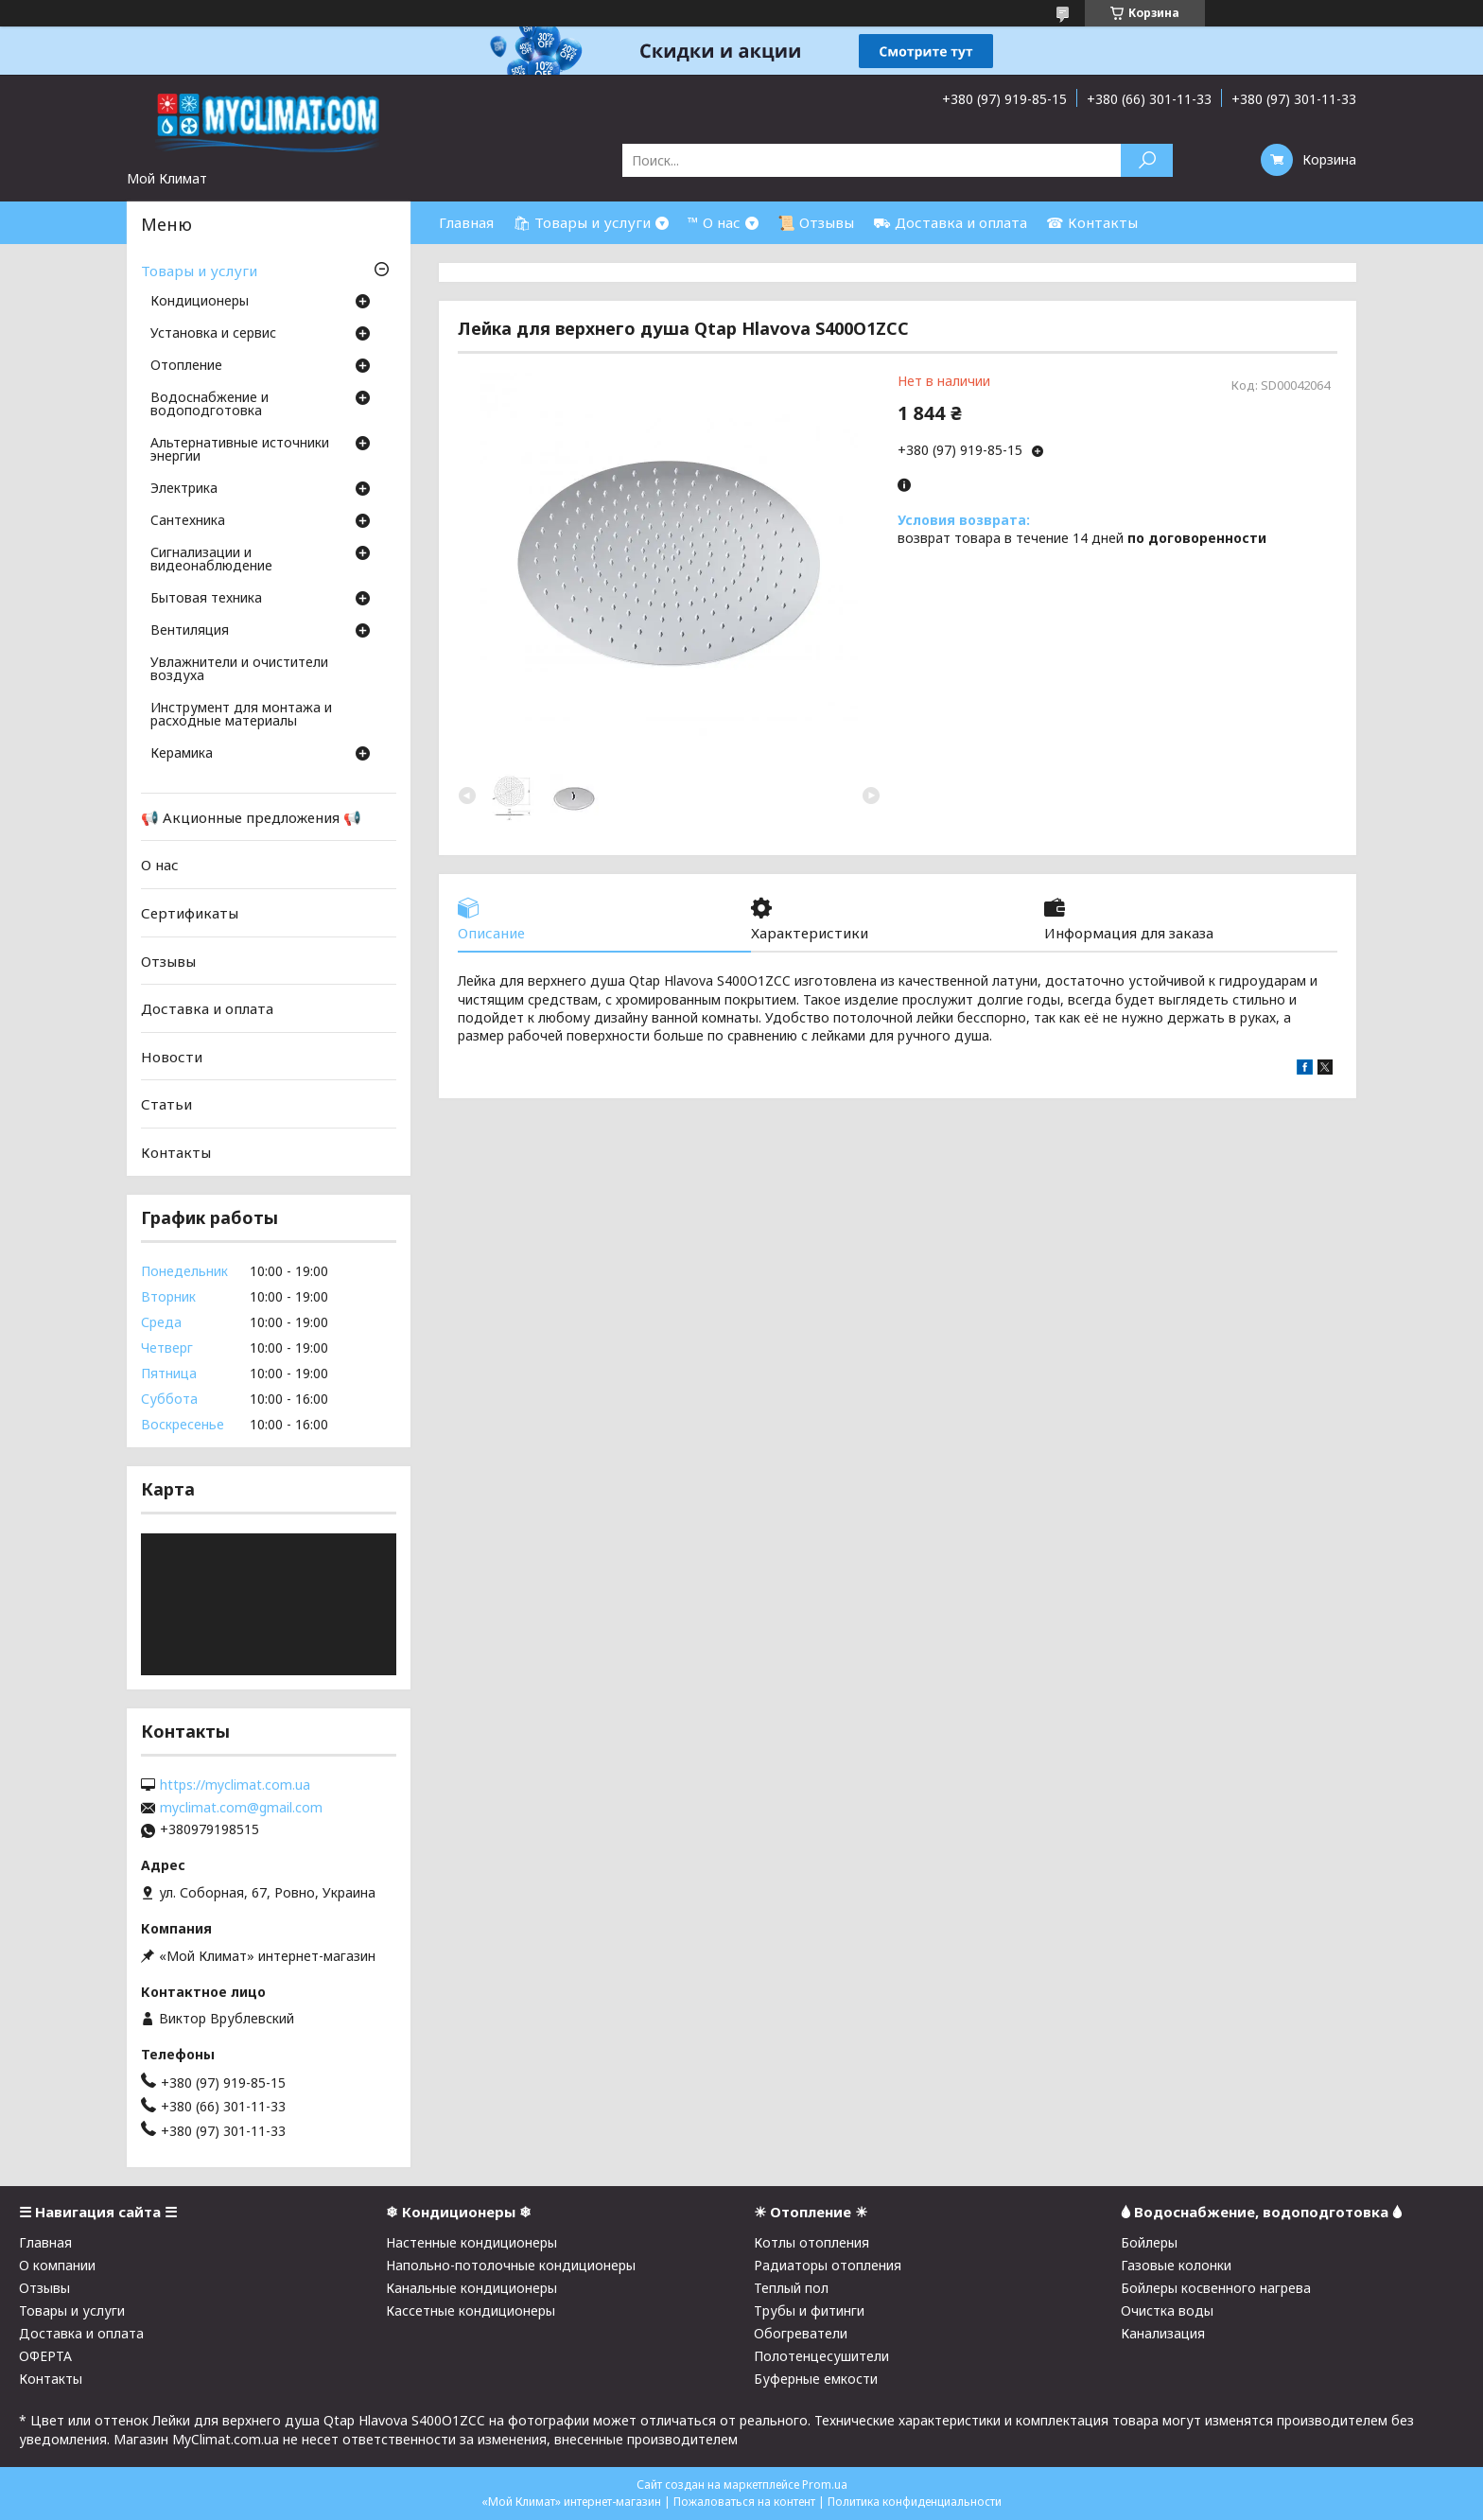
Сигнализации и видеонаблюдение (211, 560)
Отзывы (168, 960)
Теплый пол (791, 2288)
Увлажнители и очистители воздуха (239, 670)
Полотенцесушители (821, 2356)
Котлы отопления (811, 2242)
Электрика (184, 489)
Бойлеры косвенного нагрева (1216, 2288)
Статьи (166, 1103)
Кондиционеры (199, 301)
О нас (160, 864)
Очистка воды (1167, 2310)
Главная (466, 222)
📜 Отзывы (815, 222)
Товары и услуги (199, 270)
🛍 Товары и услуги (582, 222)
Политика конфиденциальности (915, 2502)
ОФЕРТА (45, 2356)
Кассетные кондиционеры (470, 2310)
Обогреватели (800, 2333)
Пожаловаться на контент (744, 2502)
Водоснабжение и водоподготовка (209, 405)
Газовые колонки (1176, 2265)
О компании (57, 2265)
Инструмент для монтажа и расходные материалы (241, 715)
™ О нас (714, 222)
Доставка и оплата (207, 1008)
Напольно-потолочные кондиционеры (511, 2265)
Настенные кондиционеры (471, 2242)
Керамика (181, 753)
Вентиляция (189, 631)
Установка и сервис (213, 333)
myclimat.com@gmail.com (241, 1807)
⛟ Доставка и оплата (950, 222)
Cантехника (187, 521)
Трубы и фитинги (809, 2310)
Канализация (1163, 2333)
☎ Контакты (1092, 222)
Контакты (176, 1152)
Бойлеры (1149, 2242)
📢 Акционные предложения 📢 (251, 817)
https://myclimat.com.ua (235, 1785)
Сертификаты (189, 912)
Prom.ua (824, 2484)
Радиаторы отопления (827, 2265)
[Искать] (1147, 160)
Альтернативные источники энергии (239, 450)
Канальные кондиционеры (471, 2288)
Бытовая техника (206, 598)
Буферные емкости (816, 2379)
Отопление (186, 366)
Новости (171, 1056)
